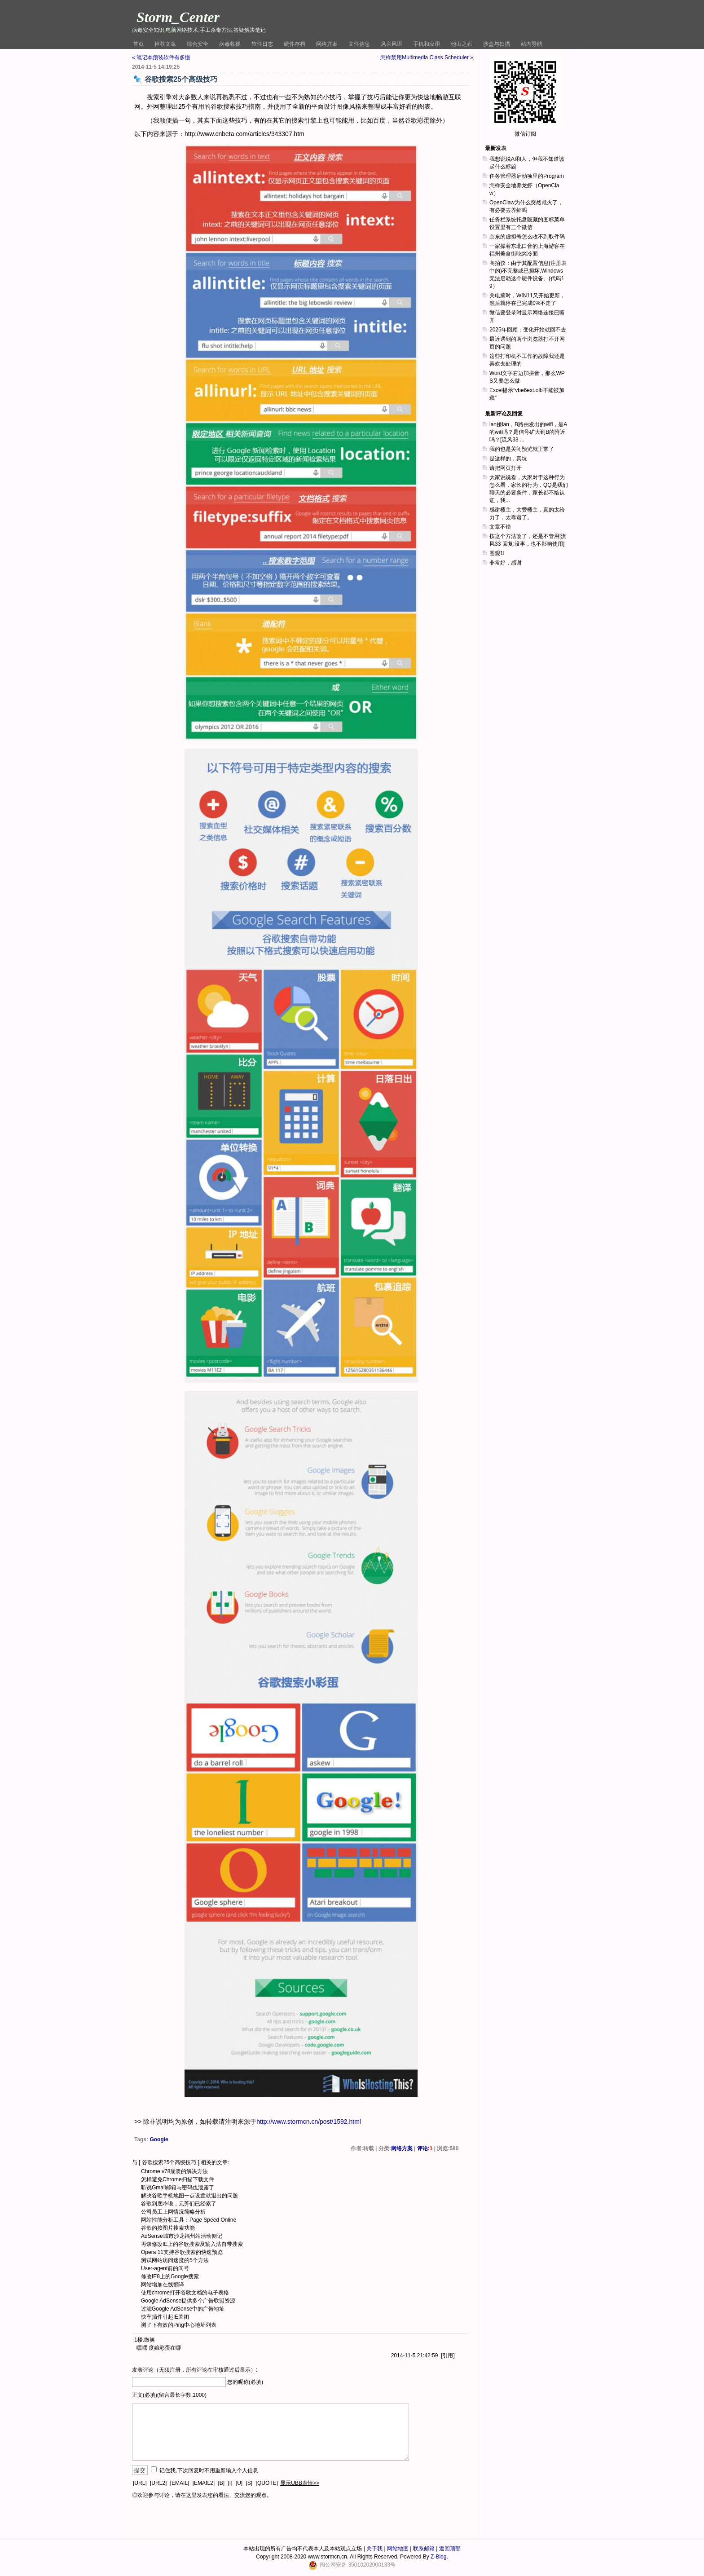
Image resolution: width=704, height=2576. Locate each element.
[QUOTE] (267, 2483)
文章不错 (500, 527)
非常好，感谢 (505, 563)
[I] (230, 2483)
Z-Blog (438, 2557)
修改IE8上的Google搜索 (170, 2276)
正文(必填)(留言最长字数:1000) (169, 2395)
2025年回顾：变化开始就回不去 (527, 329)
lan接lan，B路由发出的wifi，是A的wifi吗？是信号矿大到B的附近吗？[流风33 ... (528, 432)
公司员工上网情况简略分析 (173, 2212)
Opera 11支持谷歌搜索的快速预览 (182, 2252)
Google (159, 2139)
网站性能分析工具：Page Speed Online (188, 2220)
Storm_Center (178, 17)
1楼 (138, 2340)
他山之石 (461, 44)
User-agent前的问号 (165, 2268)
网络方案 (327, 44)
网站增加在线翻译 (162, 2284)
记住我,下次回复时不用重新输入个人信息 (208, 2470)
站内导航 (531, 44)
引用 (447, 2355)
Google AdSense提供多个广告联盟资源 (188, 2301)
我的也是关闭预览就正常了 (521, 449)
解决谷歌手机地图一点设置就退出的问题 (189, 2195)
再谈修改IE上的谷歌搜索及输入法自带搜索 (192, 2244)
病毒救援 (230, 44)
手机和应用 (426, 44)
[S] (249, 2483)
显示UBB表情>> (299, 2483)
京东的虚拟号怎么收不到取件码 (527, 237)
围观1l (496, 553)
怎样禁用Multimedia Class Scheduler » (426, 57)
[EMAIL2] (204, 2483)
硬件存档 (294, 44)
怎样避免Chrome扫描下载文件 (177, 2179)
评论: (425, 2148)
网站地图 (398, 2548)
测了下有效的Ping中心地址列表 (178, 2325)
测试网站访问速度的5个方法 (175, 2260)
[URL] (140, 2483)
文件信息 (359, 44)
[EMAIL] (179, 2483)
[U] (239, 2483)
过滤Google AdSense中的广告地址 (182, 2309)
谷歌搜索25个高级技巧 (169, 2162)
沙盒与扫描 (496, 44)
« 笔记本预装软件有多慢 (161, 57)
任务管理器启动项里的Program (526, 176)
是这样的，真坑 (508, 458)
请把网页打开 (505, 468)
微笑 (149, 2340)
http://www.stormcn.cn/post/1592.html (308, 2121)
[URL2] (158, 2483)
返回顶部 (450, 2548)
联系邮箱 (424, 2548)
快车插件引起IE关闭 (165, 2317)
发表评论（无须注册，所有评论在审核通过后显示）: (194, 2370)
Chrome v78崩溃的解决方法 (174, 2171)
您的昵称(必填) (245, 2382)
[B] (221, 2483)
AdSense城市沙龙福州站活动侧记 (181, 2236)
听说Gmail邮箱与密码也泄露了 (177, 2187)
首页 (138, 44)
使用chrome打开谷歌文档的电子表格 (185, 2292)
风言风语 (391, 44)
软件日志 (262, 44)
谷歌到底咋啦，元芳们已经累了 (178, 2204)
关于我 (374, 2548)
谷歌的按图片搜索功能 (168, 2228)
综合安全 (197, 44)
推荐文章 (165, 44)
